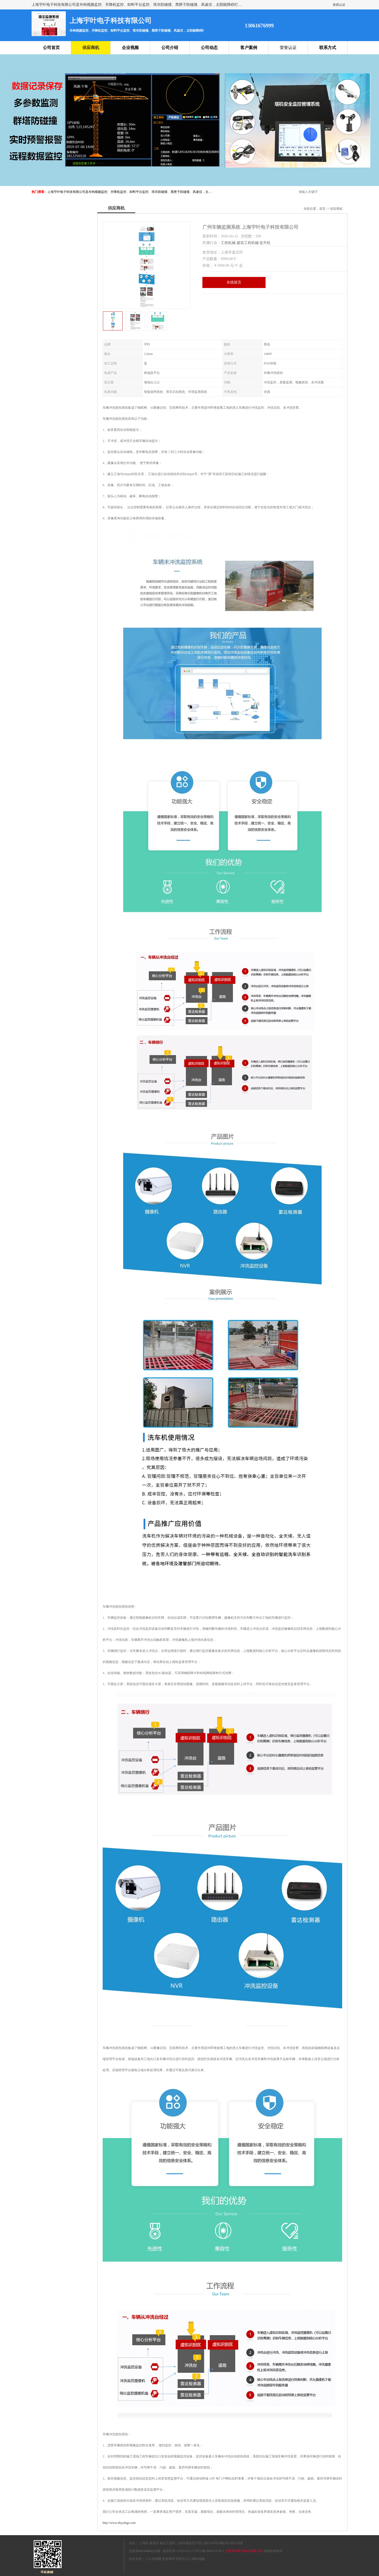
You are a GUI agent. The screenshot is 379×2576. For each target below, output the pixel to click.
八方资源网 (153, 2559)
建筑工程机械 (248, 243)
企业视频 (130, 47)
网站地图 (198, 2559)
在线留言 (234, 282)
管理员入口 (183, 2559)
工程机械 (228, 243)
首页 (322, 209)
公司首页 (51, 47)
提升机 (265, 243)
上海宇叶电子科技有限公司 (244, 2551)
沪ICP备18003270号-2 (209, 2551)
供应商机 (90, 47)
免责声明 (168, 2559)
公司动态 (209, 47)
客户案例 (248, 47)
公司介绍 (169, 47)
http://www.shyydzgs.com (119, 2523)
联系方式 (327, 47)
